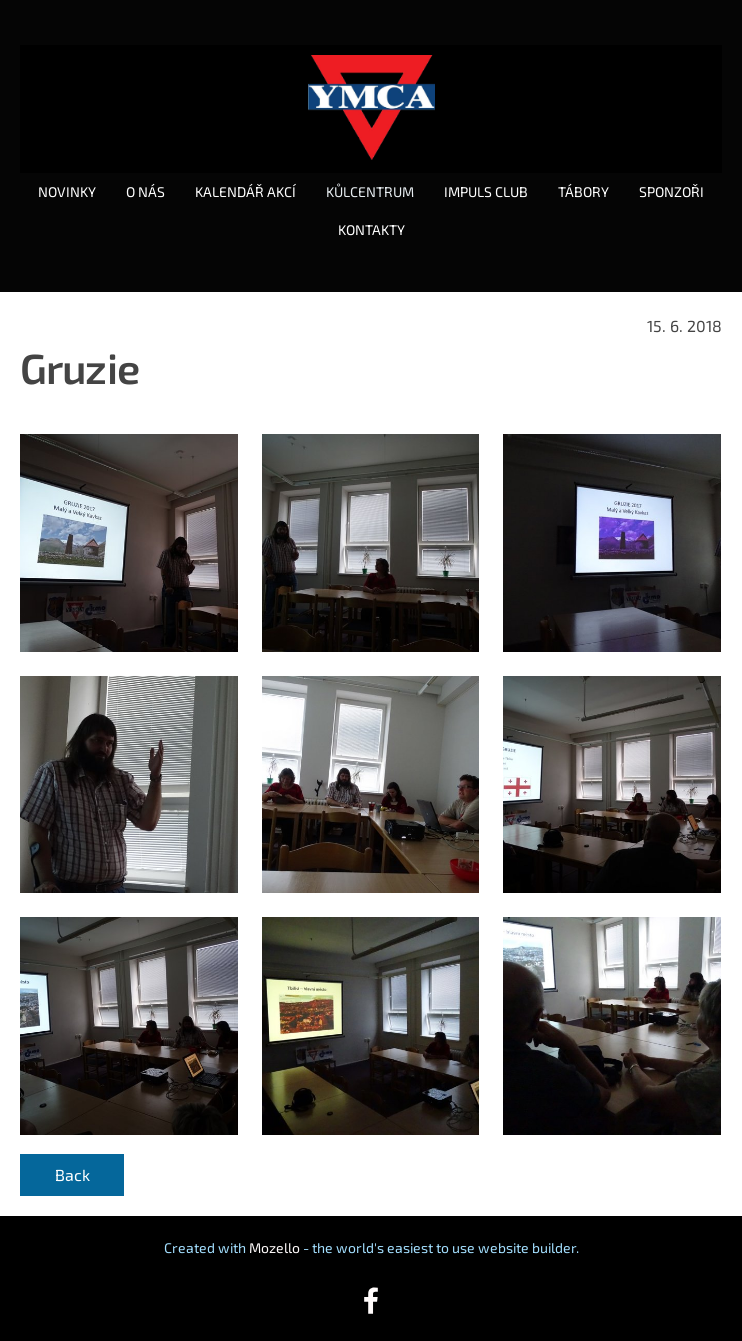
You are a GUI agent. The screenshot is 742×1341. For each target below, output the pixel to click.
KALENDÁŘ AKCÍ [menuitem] (245, 191)
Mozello (274, 1247)
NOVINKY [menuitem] (67, 191)
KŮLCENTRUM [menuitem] (370, 191)
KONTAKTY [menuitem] (371, 229)
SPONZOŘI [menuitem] (671, 191)
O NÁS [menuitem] (145, 191)
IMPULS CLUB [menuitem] (486, 191)
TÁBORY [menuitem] (583, 191)
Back (72, 1174)
